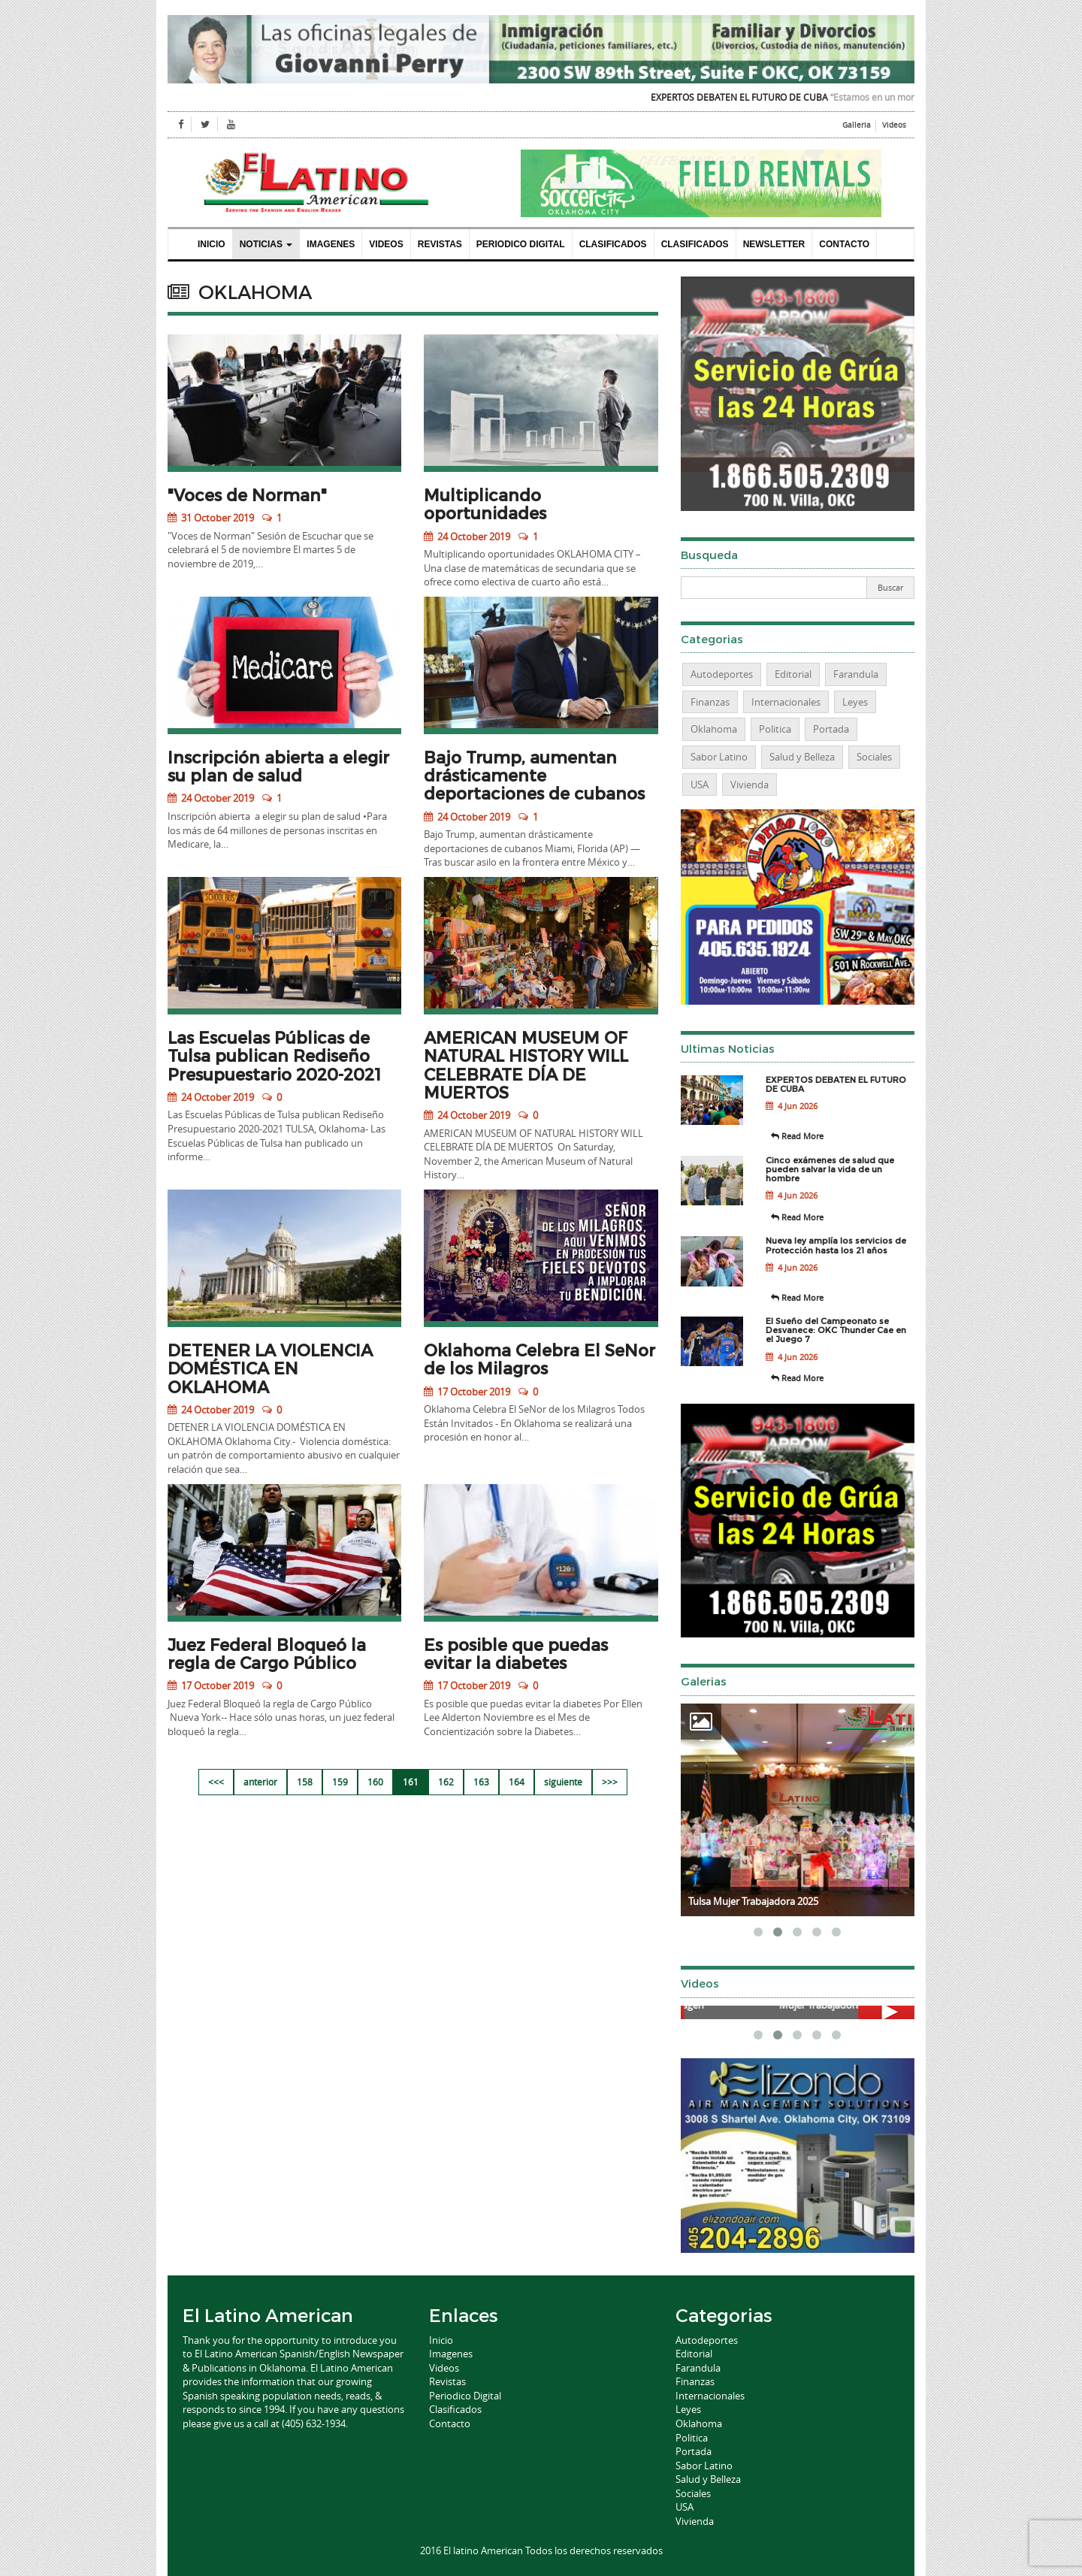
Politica (775, 729)
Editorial (793, 674)
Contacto (844, 244)
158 (305, 1782)
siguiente (563, 1782)
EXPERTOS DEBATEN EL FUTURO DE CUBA (757, 97)
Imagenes (331, 244)
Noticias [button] (266, 244)
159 (340, 1782)
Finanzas (710, 702)
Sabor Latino (719, 756)
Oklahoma (714, 729)
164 (516, 1782)
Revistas (440, 244)
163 (481, 1782)
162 (446, 1782)
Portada (831, 729)
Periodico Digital (520, 244)
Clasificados (613, 244)
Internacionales (786, 702)
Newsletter (774, 244)
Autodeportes (722, 674)
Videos (894, 125)
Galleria (856, 125)
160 (375, 1782)
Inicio (211, 244)
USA (700, 784)
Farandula (855, 674)
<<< (216, 1782)
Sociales (874, 756)
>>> (610, 1782)
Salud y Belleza (802, 756)
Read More (797, 1135)
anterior (260, 1782)
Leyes (855, 702)
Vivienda (749, 784)
